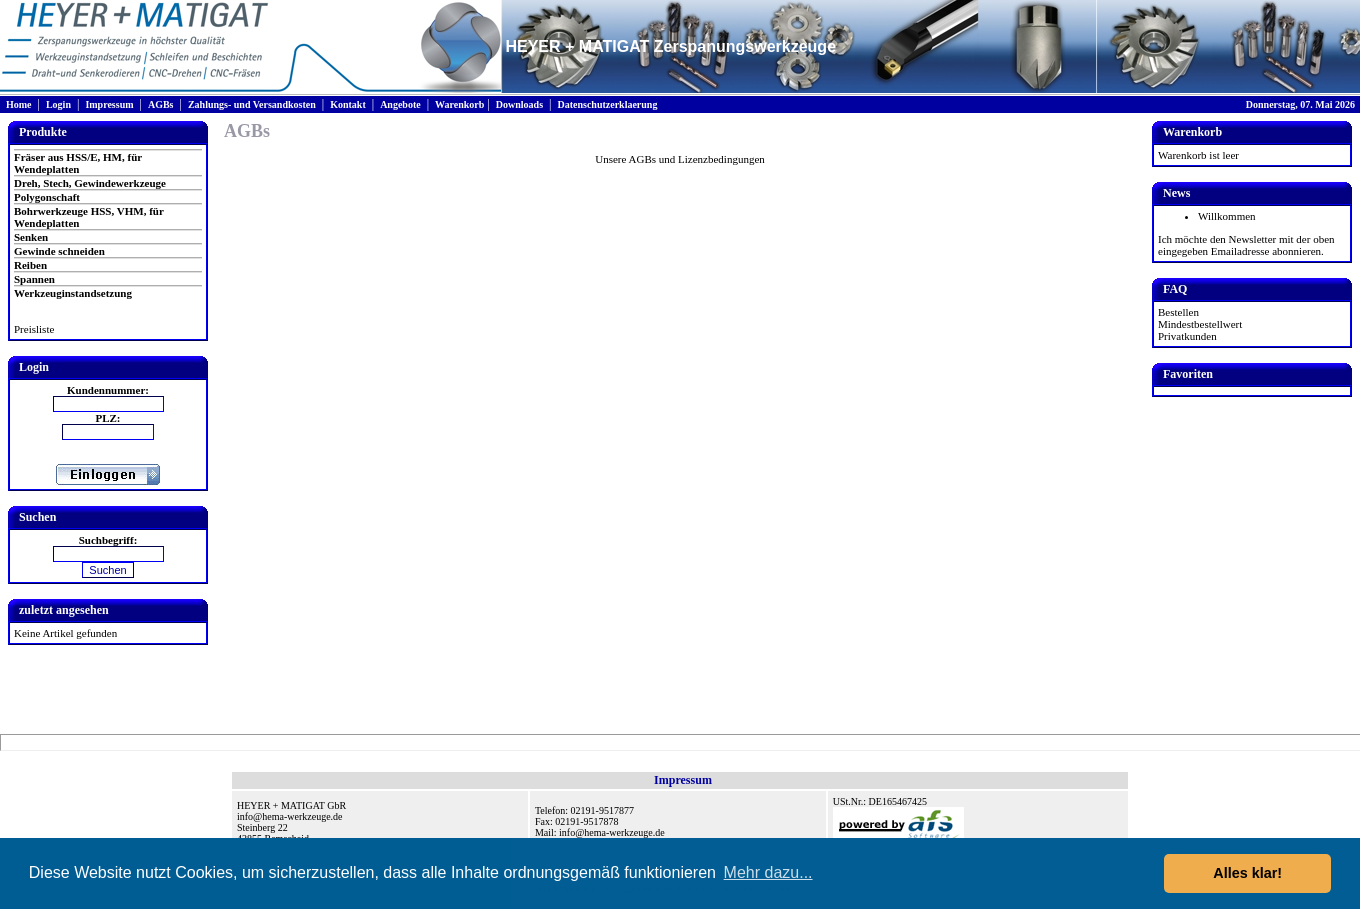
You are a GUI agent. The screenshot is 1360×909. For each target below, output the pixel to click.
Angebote (400, 104)
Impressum (109, 104)
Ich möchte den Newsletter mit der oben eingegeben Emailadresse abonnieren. (1246, 245)
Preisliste (34, 329)
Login (58, 104)
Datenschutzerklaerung (607, 104)
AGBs (161, 104)
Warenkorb (459, 104)
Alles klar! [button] (1247, 873)
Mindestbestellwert (1200, 324)
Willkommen (1227, 216)
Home (19, 104)
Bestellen (1178, 312)
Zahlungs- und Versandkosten (252, 104)
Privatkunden (1187, 336)
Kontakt (348, 104)
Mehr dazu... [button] (768, 872)
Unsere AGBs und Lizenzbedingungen (680, 159)
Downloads (519, 104)
